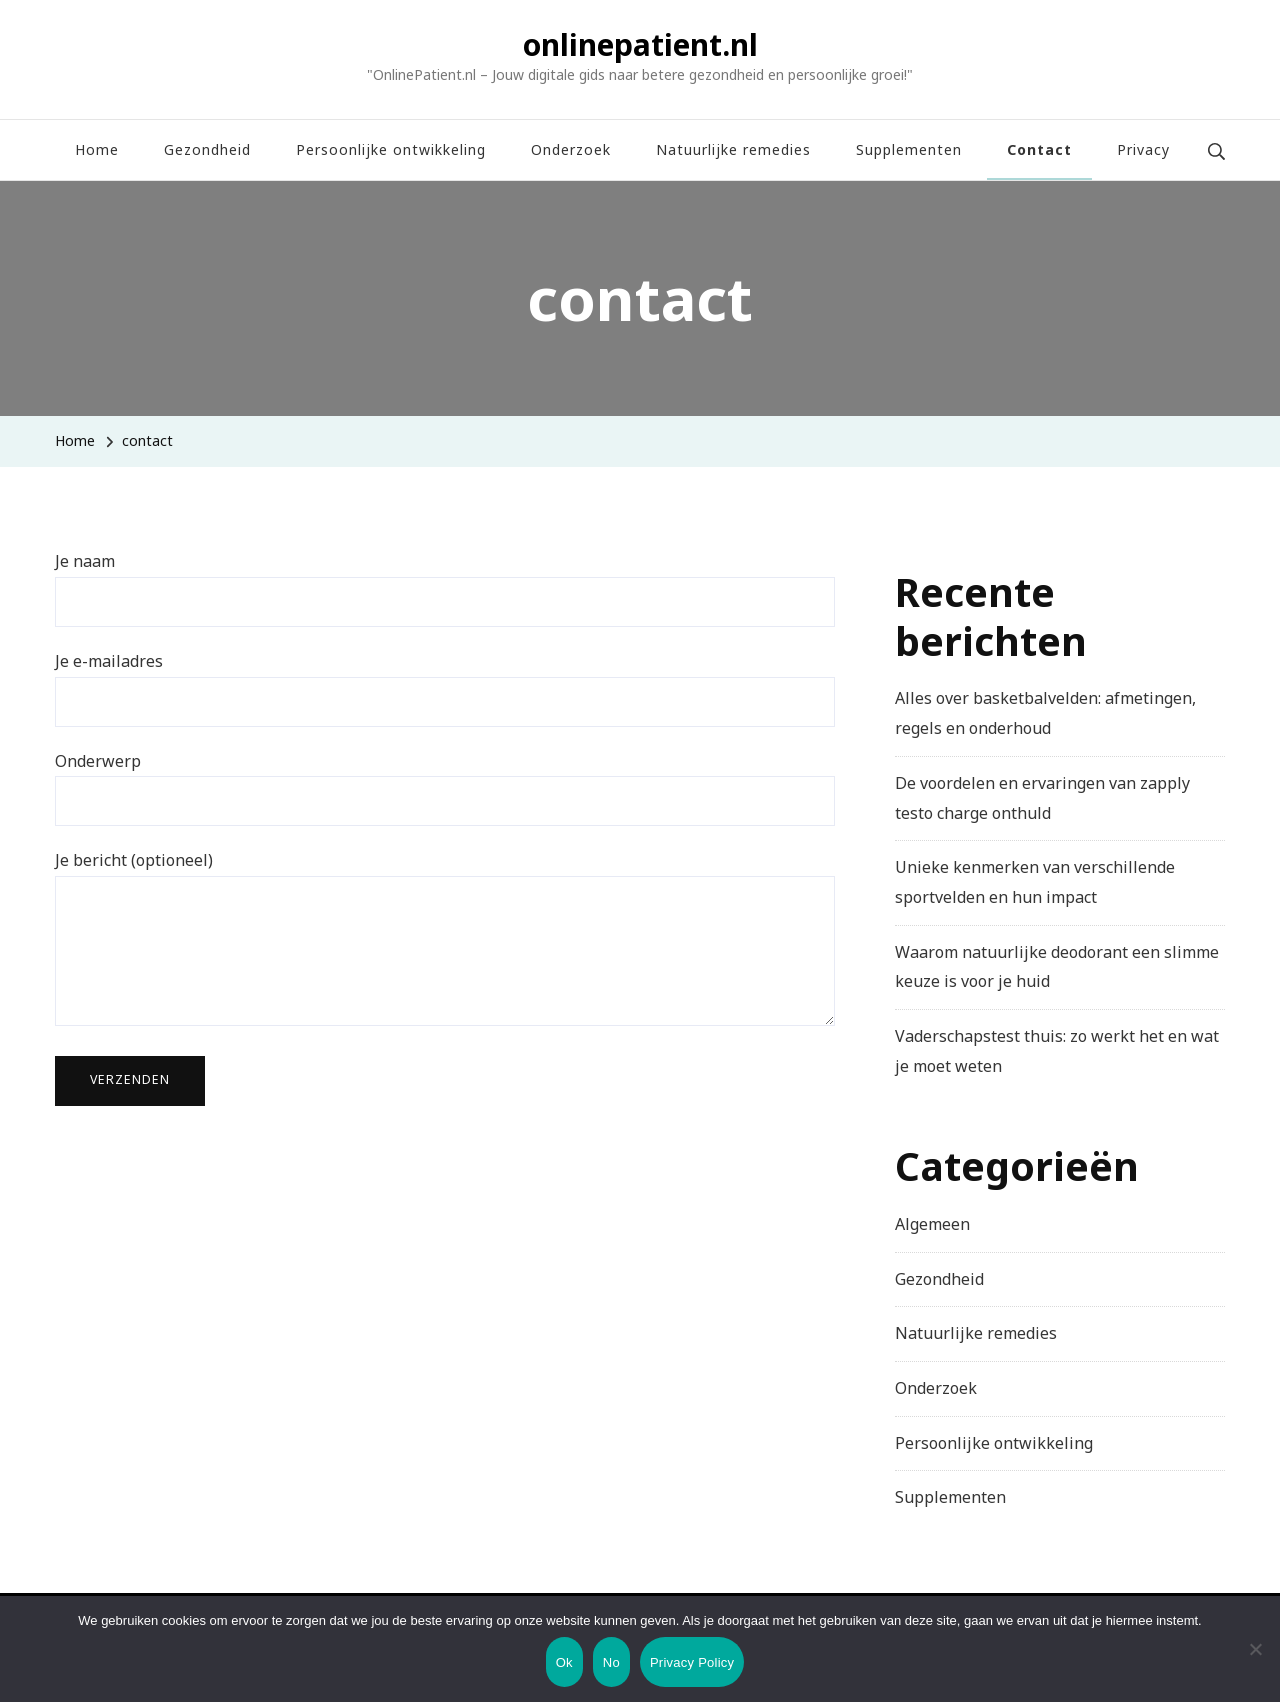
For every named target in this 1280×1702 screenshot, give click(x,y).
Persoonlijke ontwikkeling (391, 149)
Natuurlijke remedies (733, 149)
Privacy (1143, 149)
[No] (1255, 1664)
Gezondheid (207, 149)
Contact (1039, 149)
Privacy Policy (692, 1662)
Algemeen (932, 1224)
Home (97, 149)
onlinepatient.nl (640, 44)
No (611, 1662)
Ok (564, 1662)
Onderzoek (571, 149)
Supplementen (909, 149)
